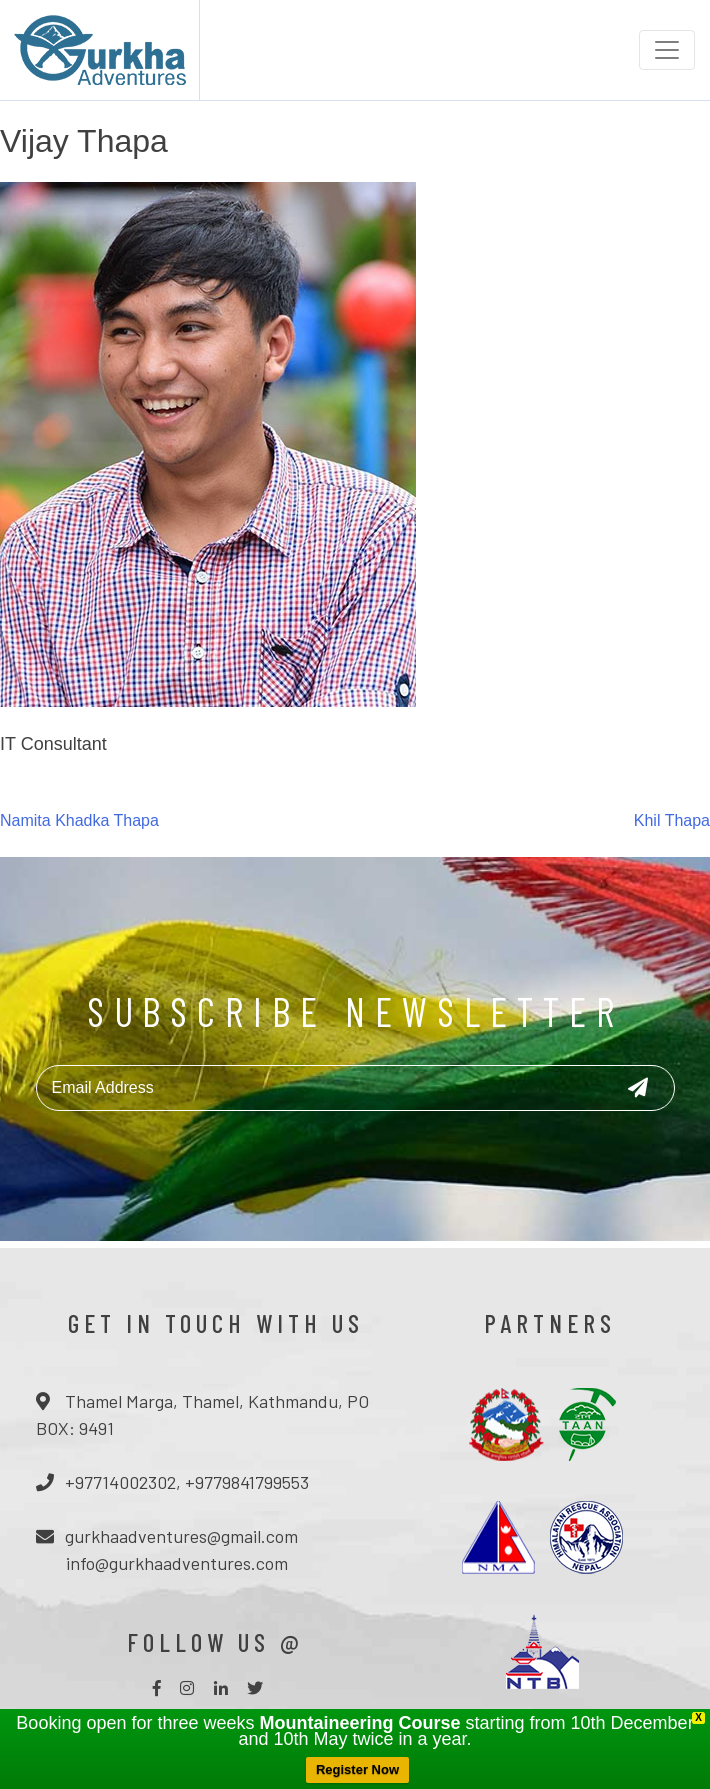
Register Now (357, 1769)
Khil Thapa (672, 820)
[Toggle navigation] (667, 50)
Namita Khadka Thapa (79, 820)
